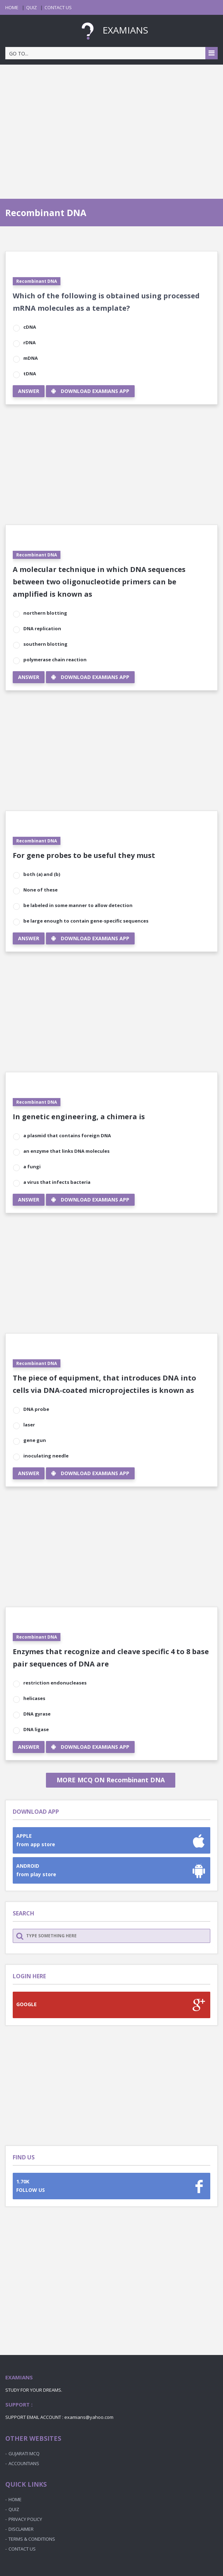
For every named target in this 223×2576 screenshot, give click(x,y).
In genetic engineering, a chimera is (79, 1116)
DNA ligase (36, 1729)
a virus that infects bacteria (56, 1182)
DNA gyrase (37, 1714)
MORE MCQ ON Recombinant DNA (111, 1780)
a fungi (32, 1166)
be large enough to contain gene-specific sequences (85, 921)
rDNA (29, 342)
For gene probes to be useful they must (84, 855)
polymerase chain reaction (55, 659)
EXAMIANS (111, 30)
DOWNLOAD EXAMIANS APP (90, 391)
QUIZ (31, 7)
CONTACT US (58, 7)
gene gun (34, 1440)
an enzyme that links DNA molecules (66, 1151)
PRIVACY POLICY (25, 2519)
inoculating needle (46, 1456)
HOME (11, 7)
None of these (40, 890)
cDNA (29, 327)
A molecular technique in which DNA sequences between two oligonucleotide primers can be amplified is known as (99, 582)
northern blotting (45, 613)
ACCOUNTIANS (23, 2463)
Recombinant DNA (36, 281)
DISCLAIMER (21, 2529)
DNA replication (42, 628)
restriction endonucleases (55, 1683)
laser (29, 1424)
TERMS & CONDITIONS (31, 2539)
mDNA (30, 358)
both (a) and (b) (41, 874)
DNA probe (36, 1409)
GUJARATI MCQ (24, 2453)
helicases (34, 1698)
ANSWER (28, 391)
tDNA (29, 373)
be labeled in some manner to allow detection (78, 905)
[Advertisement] (111, 124)
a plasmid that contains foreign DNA (67, 1135)
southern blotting (45, 644)
